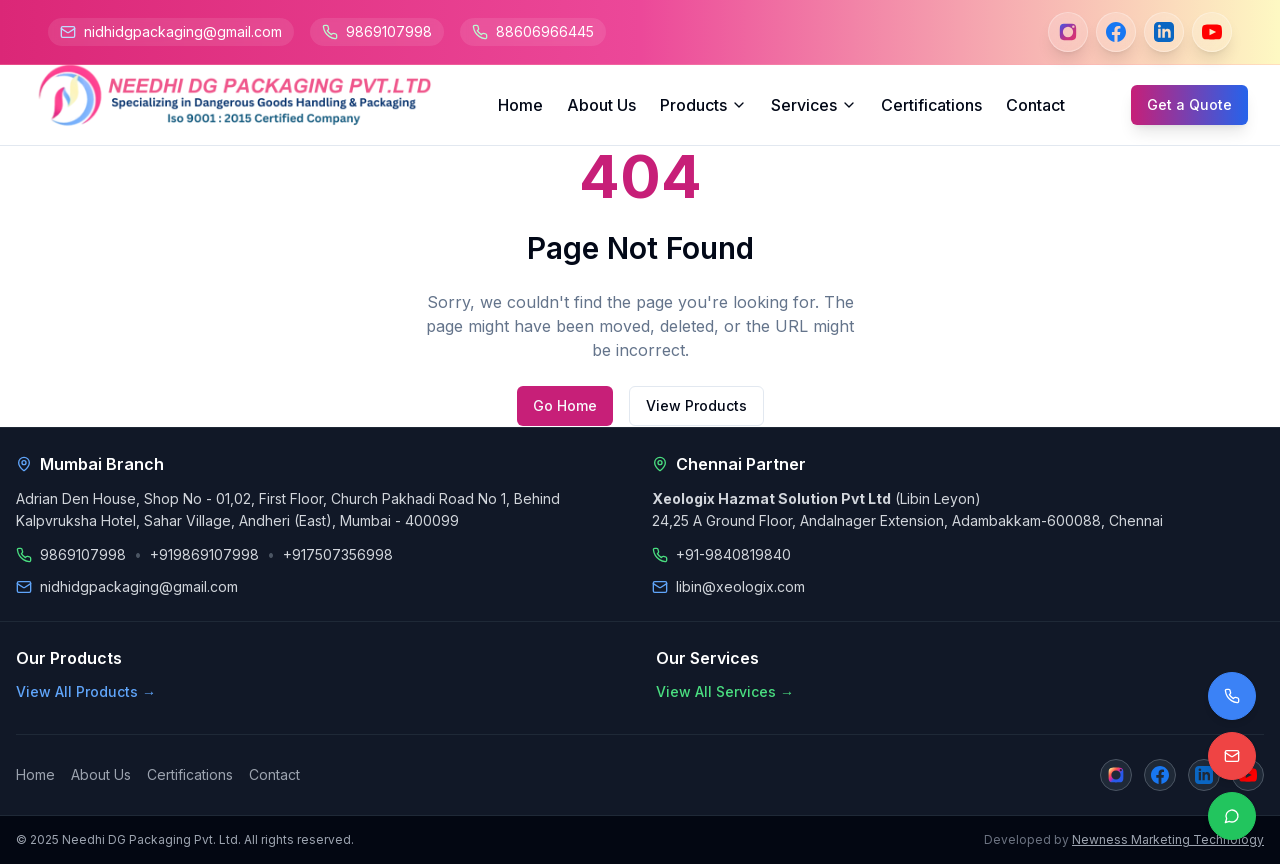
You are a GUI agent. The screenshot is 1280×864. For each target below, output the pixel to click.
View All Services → (725, 691)
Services (814, 105)
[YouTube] (1212, 32)
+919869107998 (204, 554)
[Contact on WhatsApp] (1232, 816)
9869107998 (389, 31)
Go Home (565, 405)
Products (703, 105)
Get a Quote (1189, 104)
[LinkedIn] (1164, 32)
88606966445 (545, 31)
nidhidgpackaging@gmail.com (183, 31)
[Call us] (1232, 696)
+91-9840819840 (733, 554)
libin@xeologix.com (740, 586)
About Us (601, 105)
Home (520, 105)
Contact (1035, 105)
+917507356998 (338, 554)
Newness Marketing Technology (1168, 839)
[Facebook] (1116, 32)
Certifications (931, 105)
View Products (696, 405)
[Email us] (1232, 756)
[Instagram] (1068, 32)
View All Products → (86, 691)
